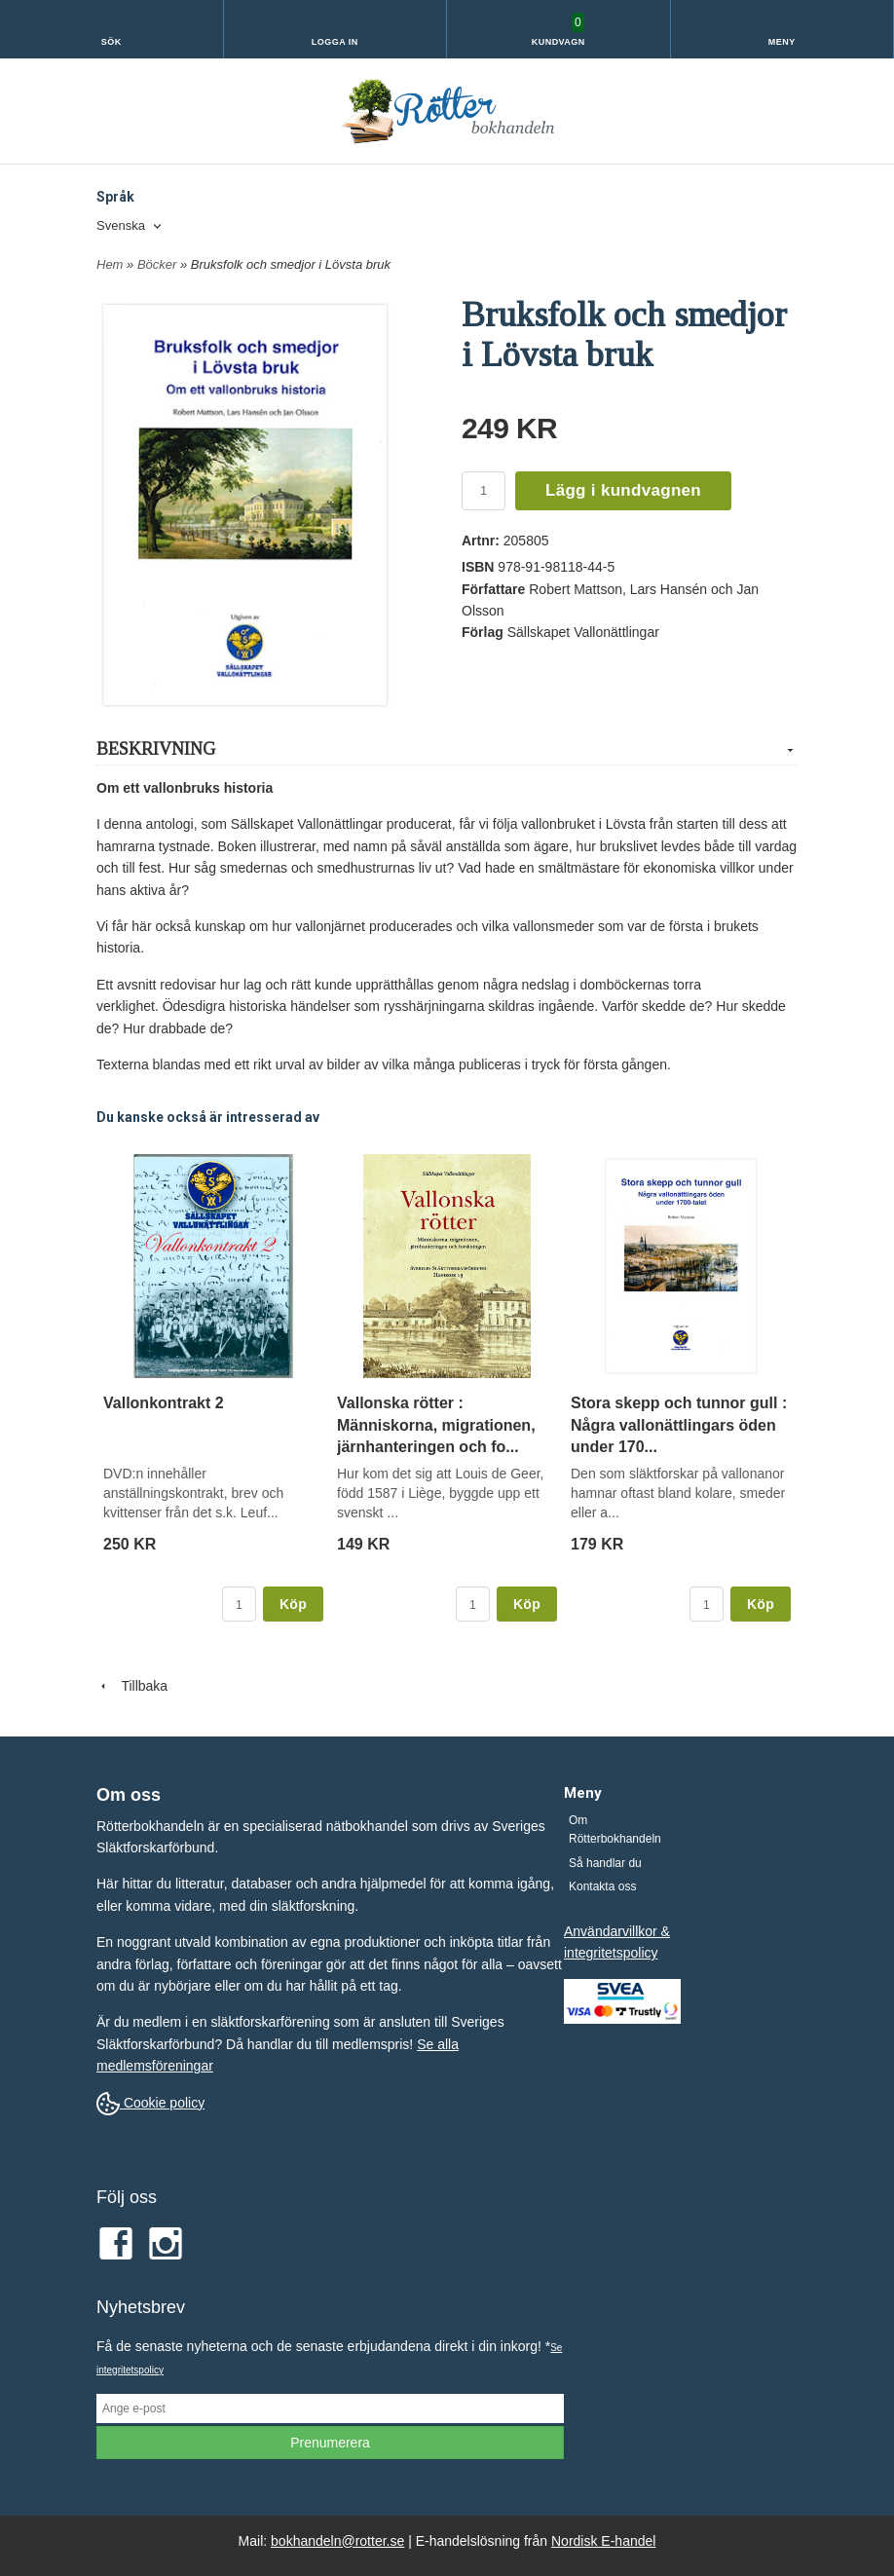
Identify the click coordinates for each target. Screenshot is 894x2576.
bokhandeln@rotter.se (337, 2541)
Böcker (158, 264)
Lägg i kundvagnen (623, 490)
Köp (293, 1604)
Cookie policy (150, 2102)
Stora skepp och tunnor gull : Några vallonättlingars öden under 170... (679, 1425)
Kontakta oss (602, 1886)
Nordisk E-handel (603, 2541)
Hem (109, 264)
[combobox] (130, 226)
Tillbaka (132, 1686)
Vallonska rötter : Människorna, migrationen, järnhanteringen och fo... (436, 1425)
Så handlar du (605, 1863)
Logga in (335, 42)
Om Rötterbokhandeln (615, 1829)
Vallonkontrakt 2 (163, 1403)
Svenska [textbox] (120, 226)
